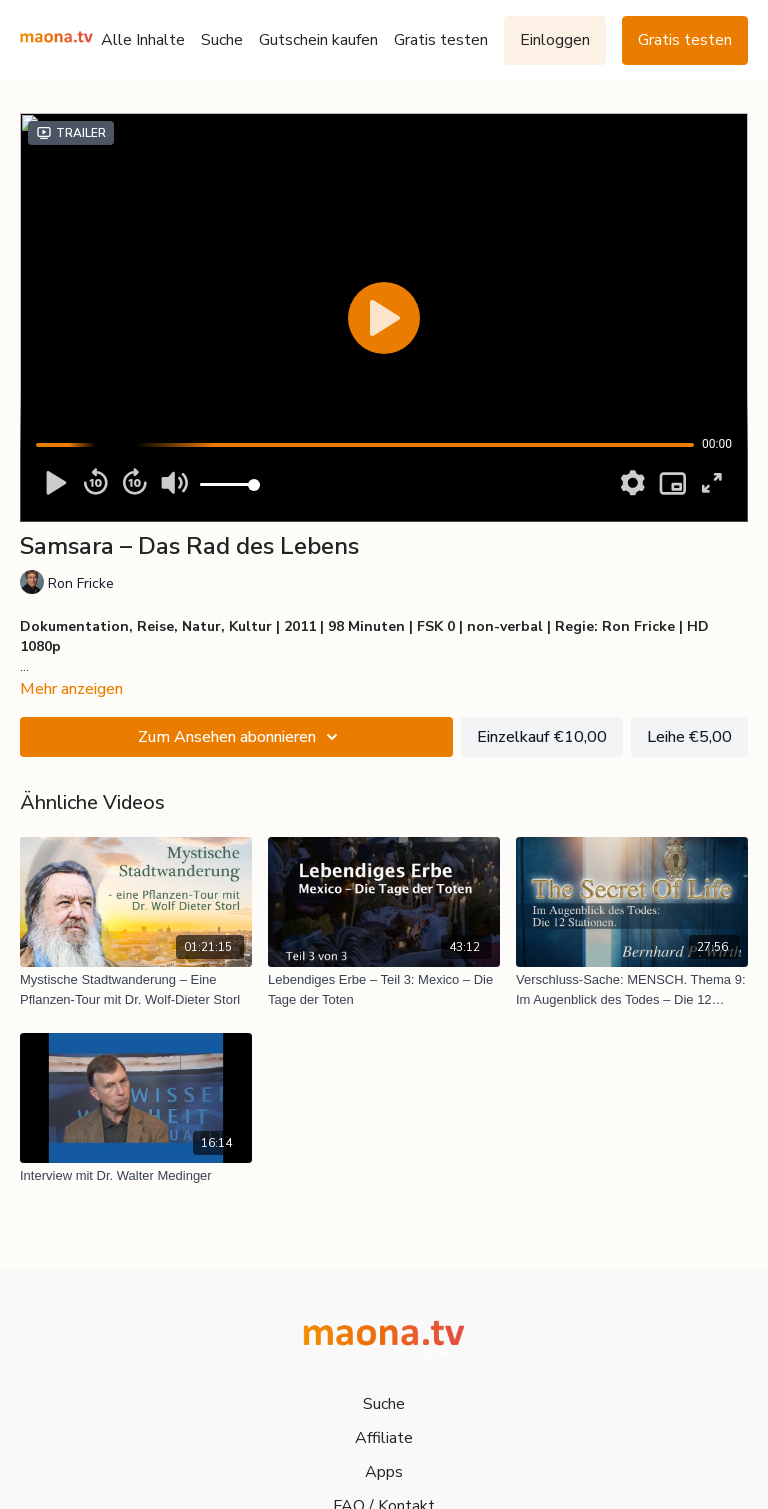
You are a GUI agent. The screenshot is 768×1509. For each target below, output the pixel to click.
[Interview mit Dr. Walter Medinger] (136, 1176)
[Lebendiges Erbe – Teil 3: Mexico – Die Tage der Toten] (384, 989)
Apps (384, 1472)
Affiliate (384, 1438)
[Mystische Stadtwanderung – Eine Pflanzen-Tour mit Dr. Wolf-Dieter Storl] (136, 989)
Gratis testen (441, 40)
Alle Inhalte (143, 40)
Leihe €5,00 (689, 737)
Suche (222, 40)
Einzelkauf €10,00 (542, 737)
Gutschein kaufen (318, 40)
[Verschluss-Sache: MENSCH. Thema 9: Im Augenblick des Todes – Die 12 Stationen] (632, 989)
